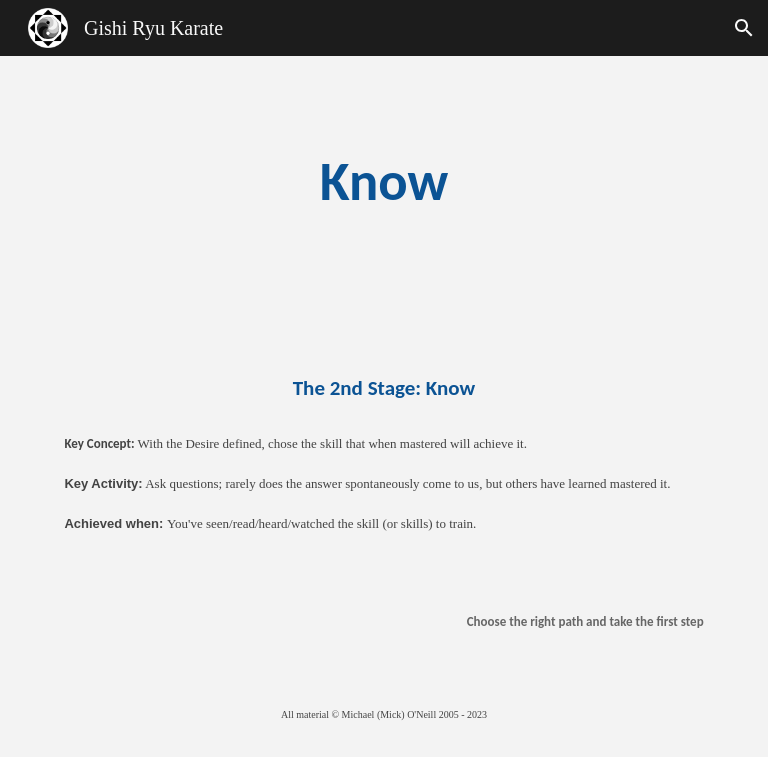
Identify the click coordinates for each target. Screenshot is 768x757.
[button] (744, 28)
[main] (383, 181)
